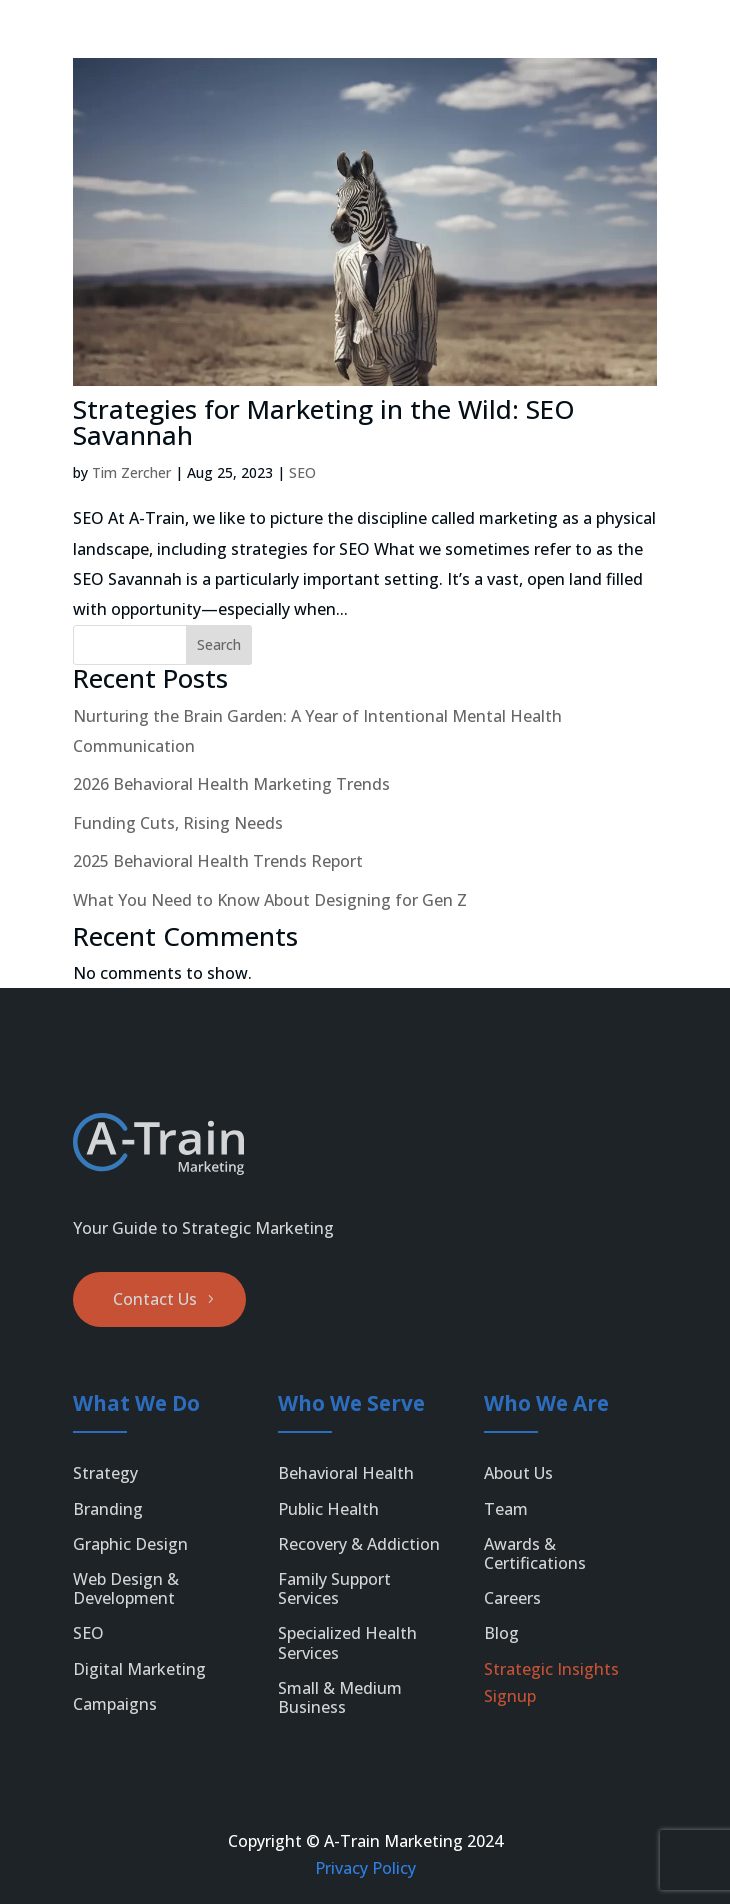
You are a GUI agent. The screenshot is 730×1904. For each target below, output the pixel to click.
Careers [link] (512, 1598)
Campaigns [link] (115, 1704)
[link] (57, 43)
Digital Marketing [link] (139, 1669)
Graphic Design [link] (130, 1544)
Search (219, 644)
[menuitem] (663, 43)
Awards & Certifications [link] (535, 1553)
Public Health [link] (328, 1509)
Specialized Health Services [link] (347, 1642)
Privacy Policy (365, 1868)
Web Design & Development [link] (126, 1588)
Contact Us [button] (155, 1299)
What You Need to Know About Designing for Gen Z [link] (270, 900)
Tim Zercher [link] (131, 472)
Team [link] (506, 1509)
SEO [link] (302, 472)
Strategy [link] (105, 1473)
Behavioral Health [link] (346, 1473)
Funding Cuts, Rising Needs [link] (178, 823)
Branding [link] (108, 1509)
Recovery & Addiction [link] (359, 1544)
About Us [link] (518, 1473)
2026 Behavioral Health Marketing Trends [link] (231, 784)
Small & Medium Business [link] (340, 1697)
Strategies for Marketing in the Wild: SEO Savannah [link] (324, 422)
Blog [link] (501, 1633)
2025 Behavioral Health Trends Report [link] (218, 861)
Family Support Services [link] (334, 1588)
